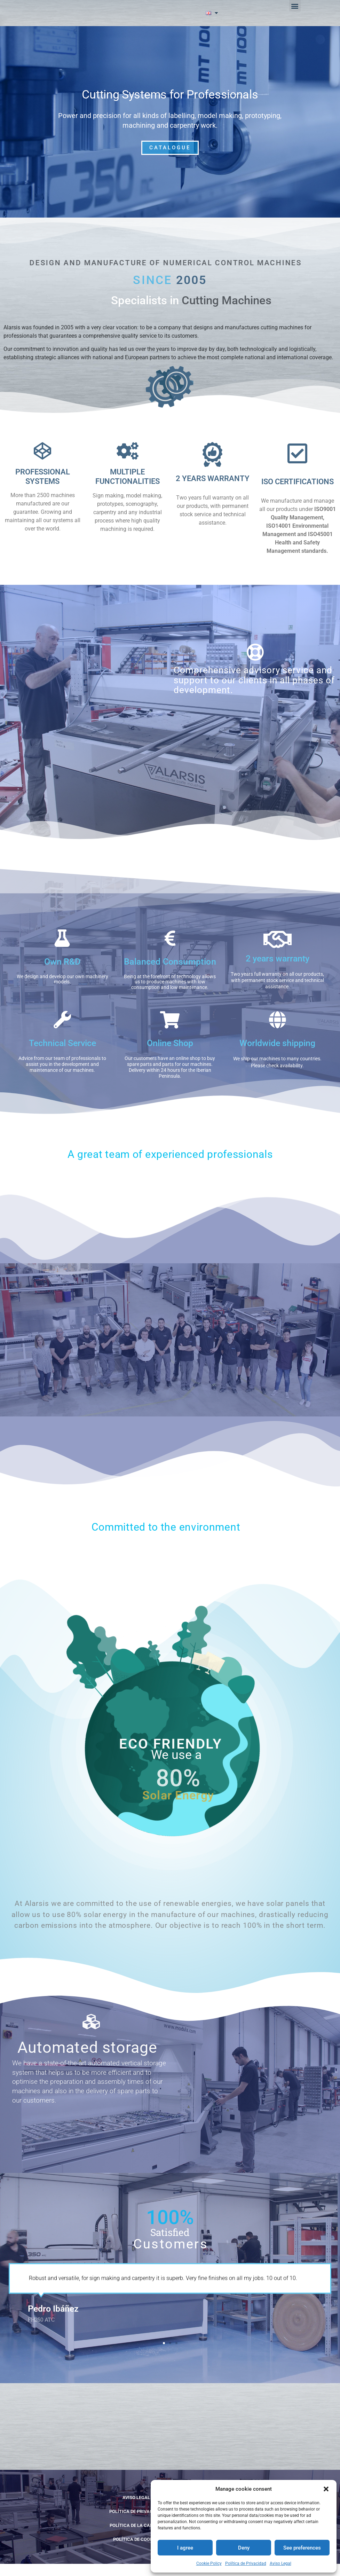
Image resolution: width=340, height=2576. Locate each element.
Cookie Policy (209, 2563)
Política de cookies (136, 2551)
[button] (326, 2488)
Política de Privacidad (245, 2563)
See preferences (302, 2548)
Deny (244, 2548)
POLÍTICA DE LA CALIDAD (136, 2537)
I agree (185, 2548)
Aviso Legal (280, 2563)
